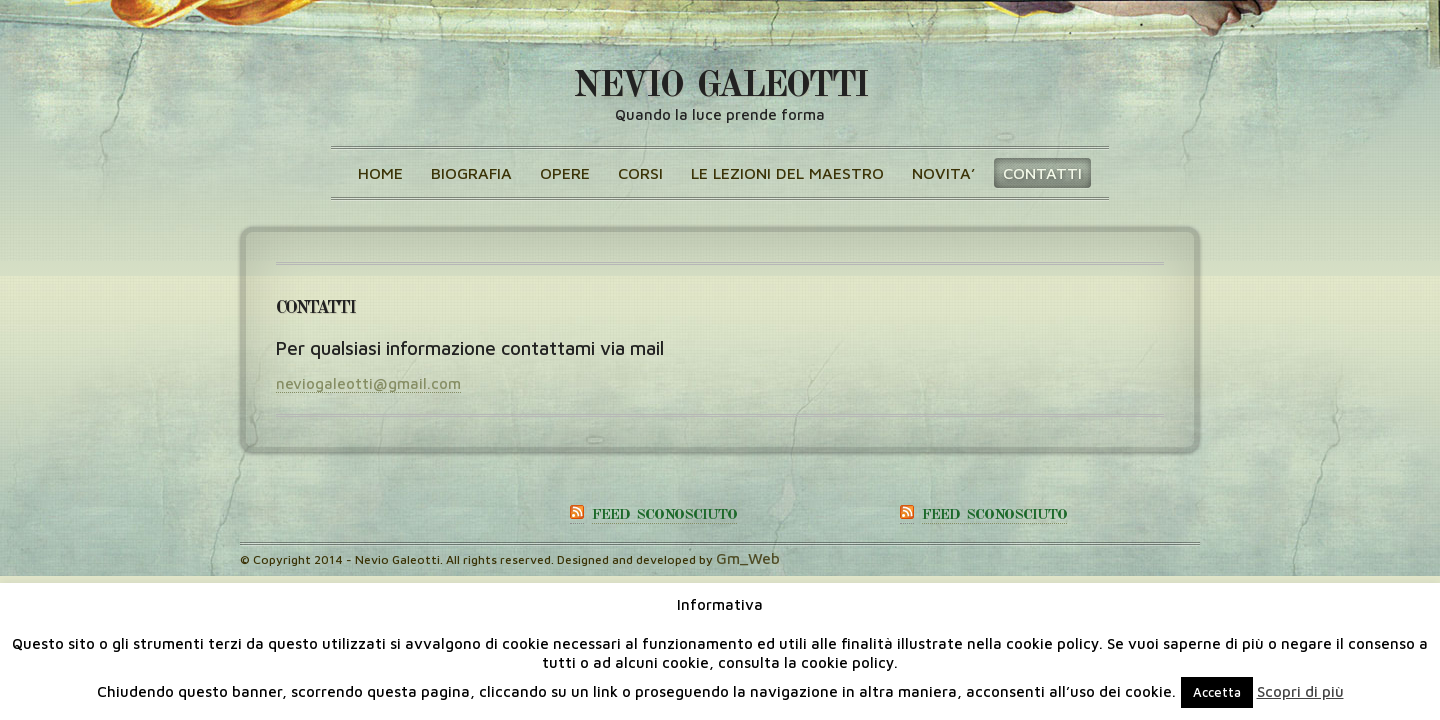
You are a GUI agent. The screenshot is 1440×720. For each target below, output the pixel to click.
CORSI (640, 173)
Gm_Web (748, 558)
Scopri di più (1300, 691)
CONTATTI (1042, 173)
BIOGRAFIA (471, 173)
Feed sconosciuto (665, 515)
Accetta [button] (1217, 692)
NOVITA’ (943, 173)
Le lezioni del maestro (787, 173)
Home (380, 173)
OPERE (565, 173)
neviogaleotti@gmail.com (368, 383)
